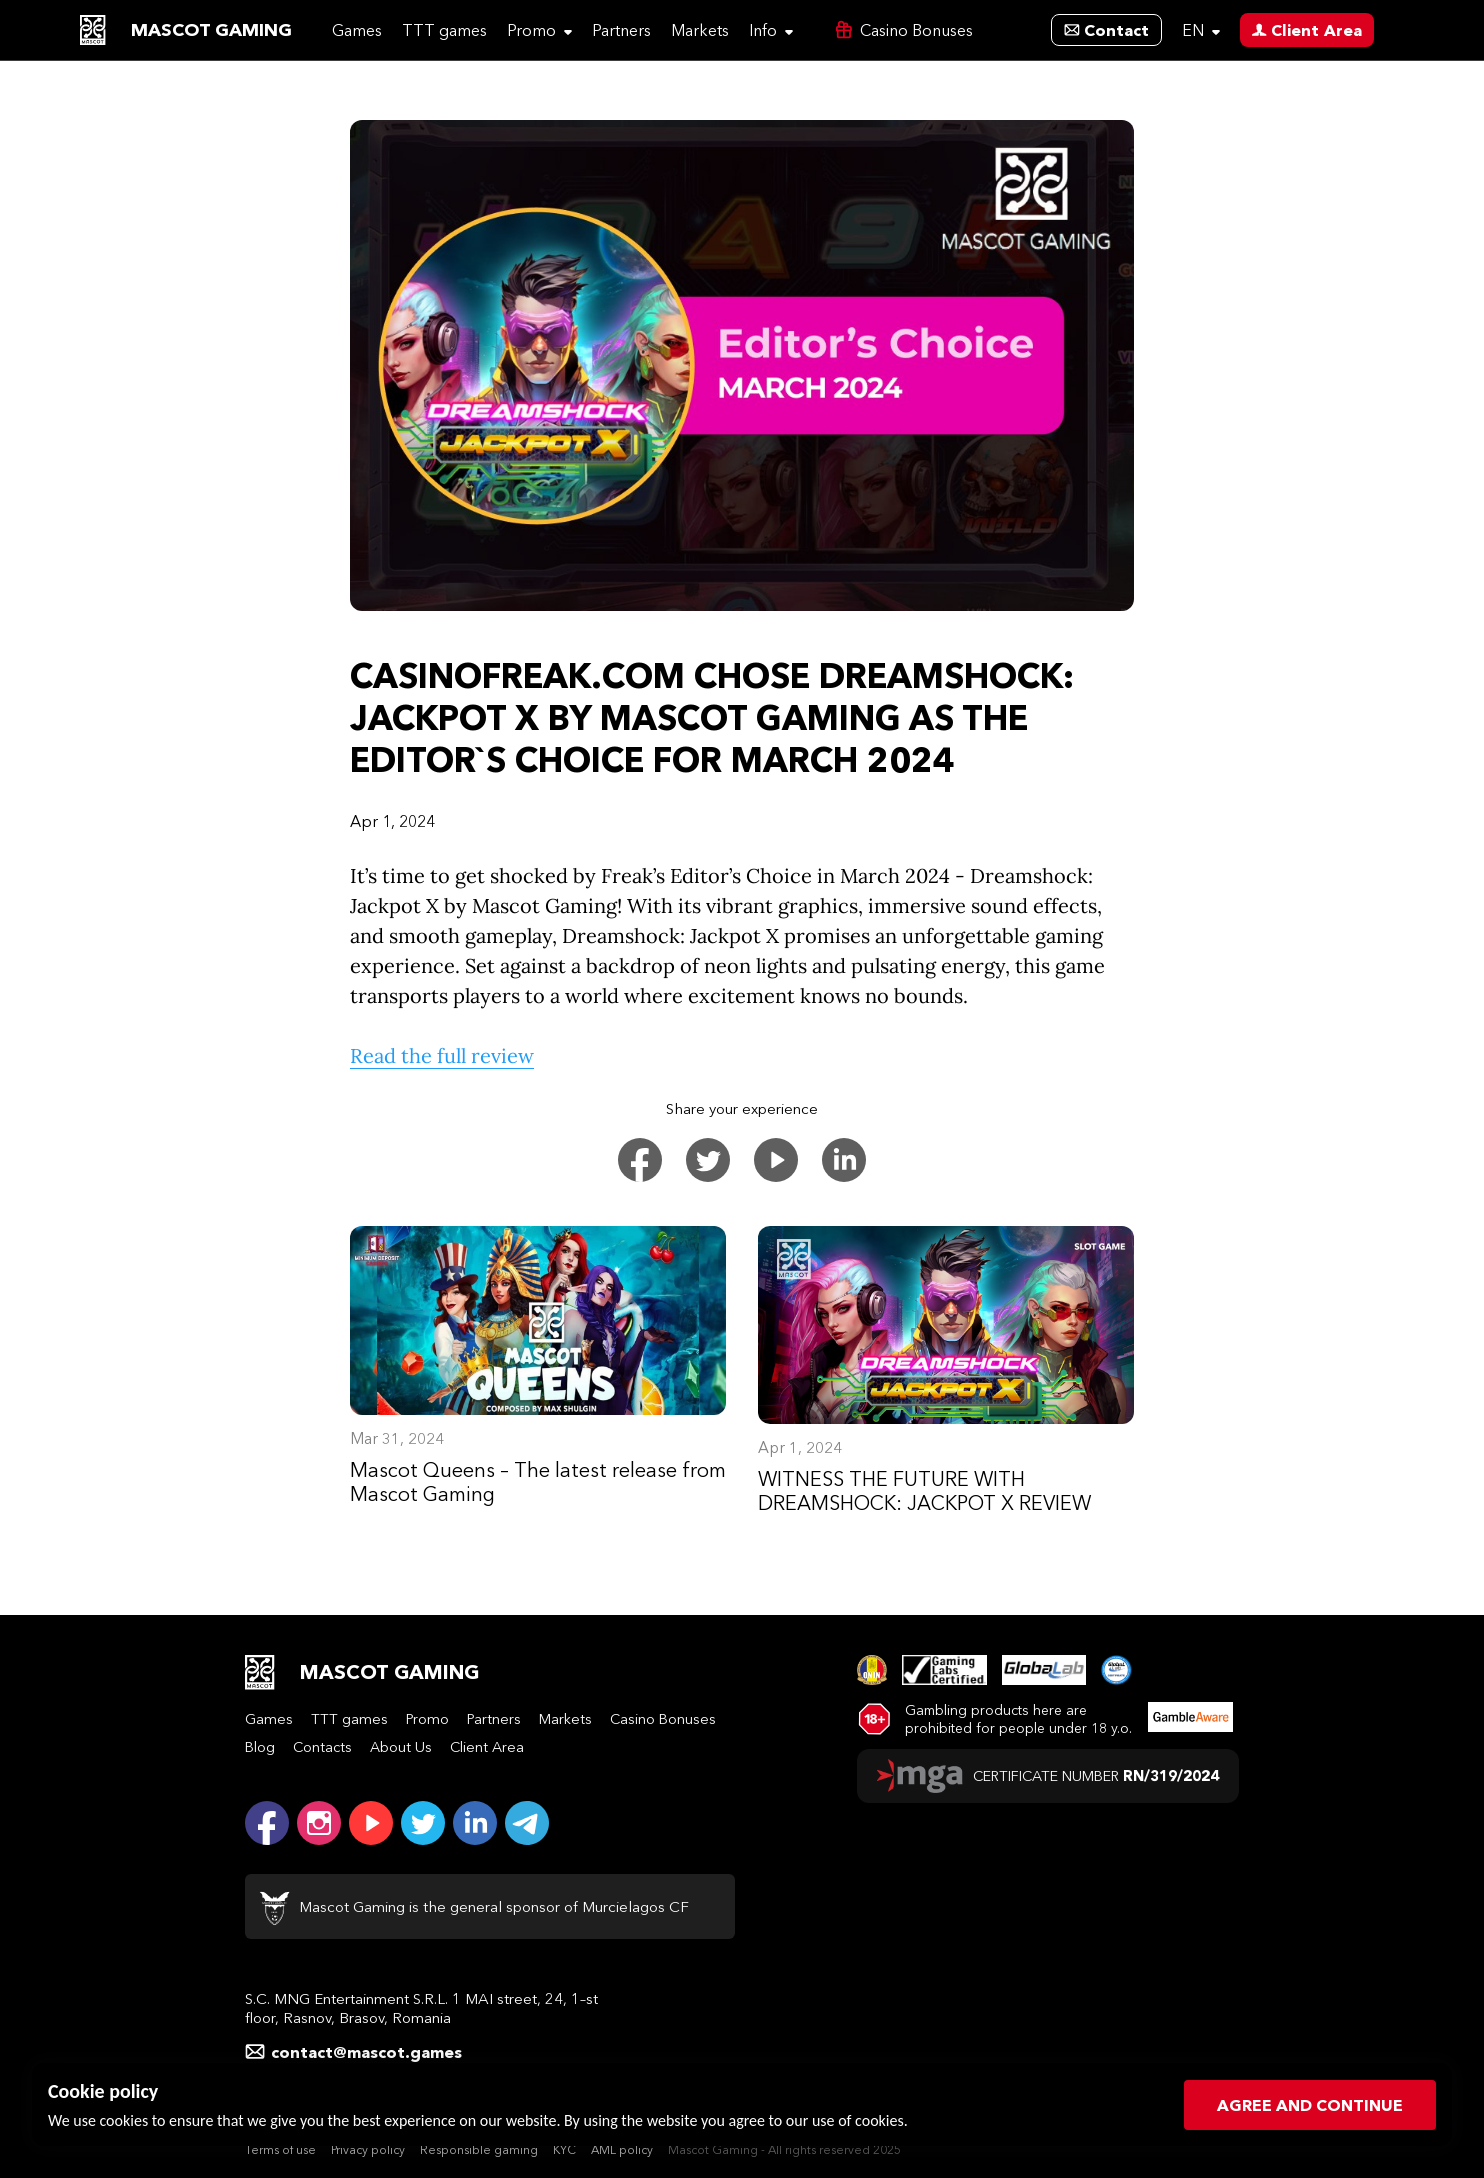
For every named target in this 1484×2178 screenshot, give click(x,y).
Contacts (322, 1747)
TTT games (444, 30)
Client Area (487, 1747)
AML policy (622, 2149)
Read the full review (442, 1055)
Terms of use (280, 2149)
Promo (539, 30)
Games (357, 30)
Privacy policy (368, 2149)
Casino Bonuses (663, 1719)
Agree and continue (1310, 2105)
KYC (564, 2149)
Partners (621, 30)
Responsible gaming (479, 2149)
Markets (700, 30)
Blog (260, 1747)
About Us (401, 1747)
